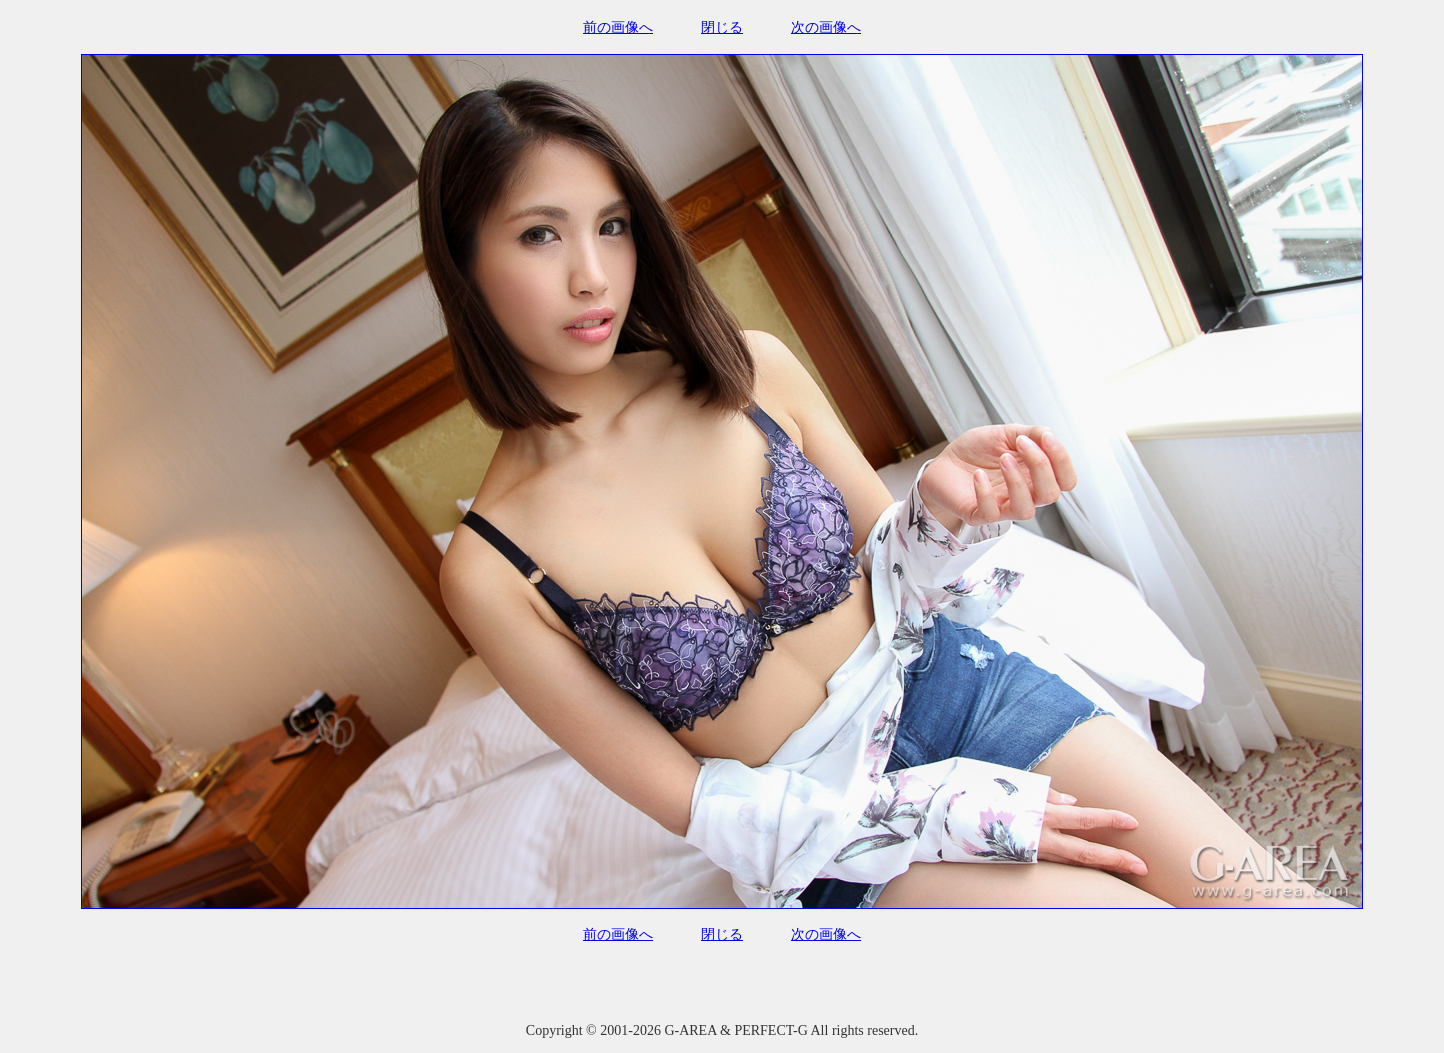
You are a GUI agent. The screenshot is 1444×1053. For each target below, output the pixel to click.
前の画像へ (618, 27)
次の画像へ (826, 27)
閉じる (722, 27)
